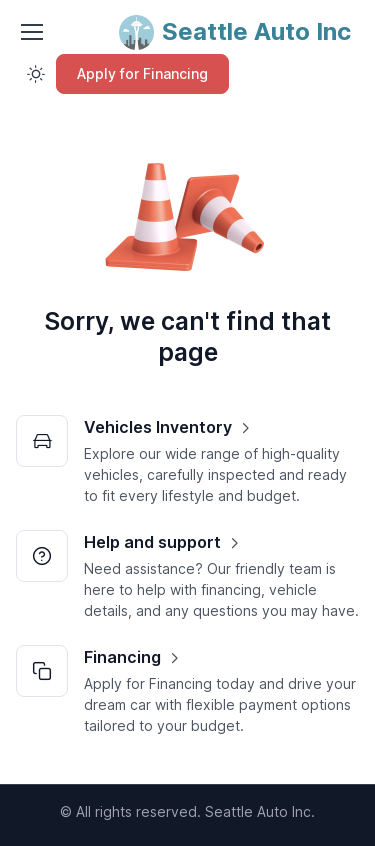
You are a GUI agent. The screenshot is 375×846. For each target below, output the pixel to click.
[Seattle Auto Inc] (235, 32)
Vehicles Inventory (158, 427)
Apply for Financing (142, 73)
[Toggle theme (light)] (36, 74)
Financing (122, 657)
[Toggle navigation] (31, 32)
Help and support (152, 542)
